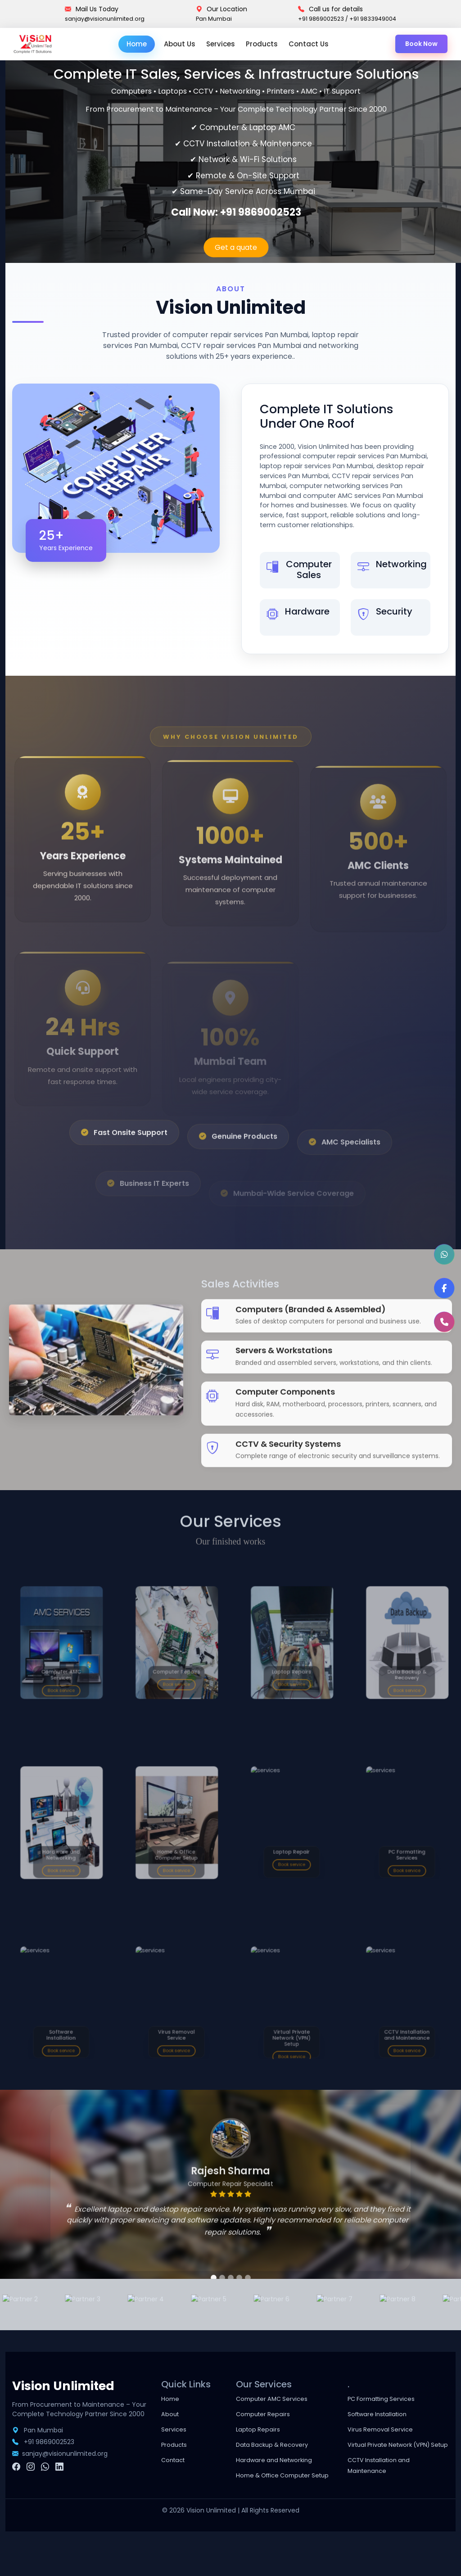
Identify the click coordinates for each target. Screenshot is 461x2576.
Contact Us (311, 45)
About (172, 2447)
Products (264, 45)
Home (139, 45)
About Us (182, 45)
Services (223, 45)
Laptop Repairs (262, 2463)
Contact (176, 2493)
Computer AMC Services (279, 2432)
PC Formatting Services (389, 2432)
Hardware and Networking (282, 2493)
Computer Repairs (268, 2447)
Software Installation (384, 2447)
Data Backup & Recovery (280, 2478)
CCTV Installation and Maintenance (386, 2509)
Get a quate (236, 249)
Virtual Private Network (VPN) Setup (388, 2483)
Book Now (420, 45)
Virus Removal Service (386, 2463)
